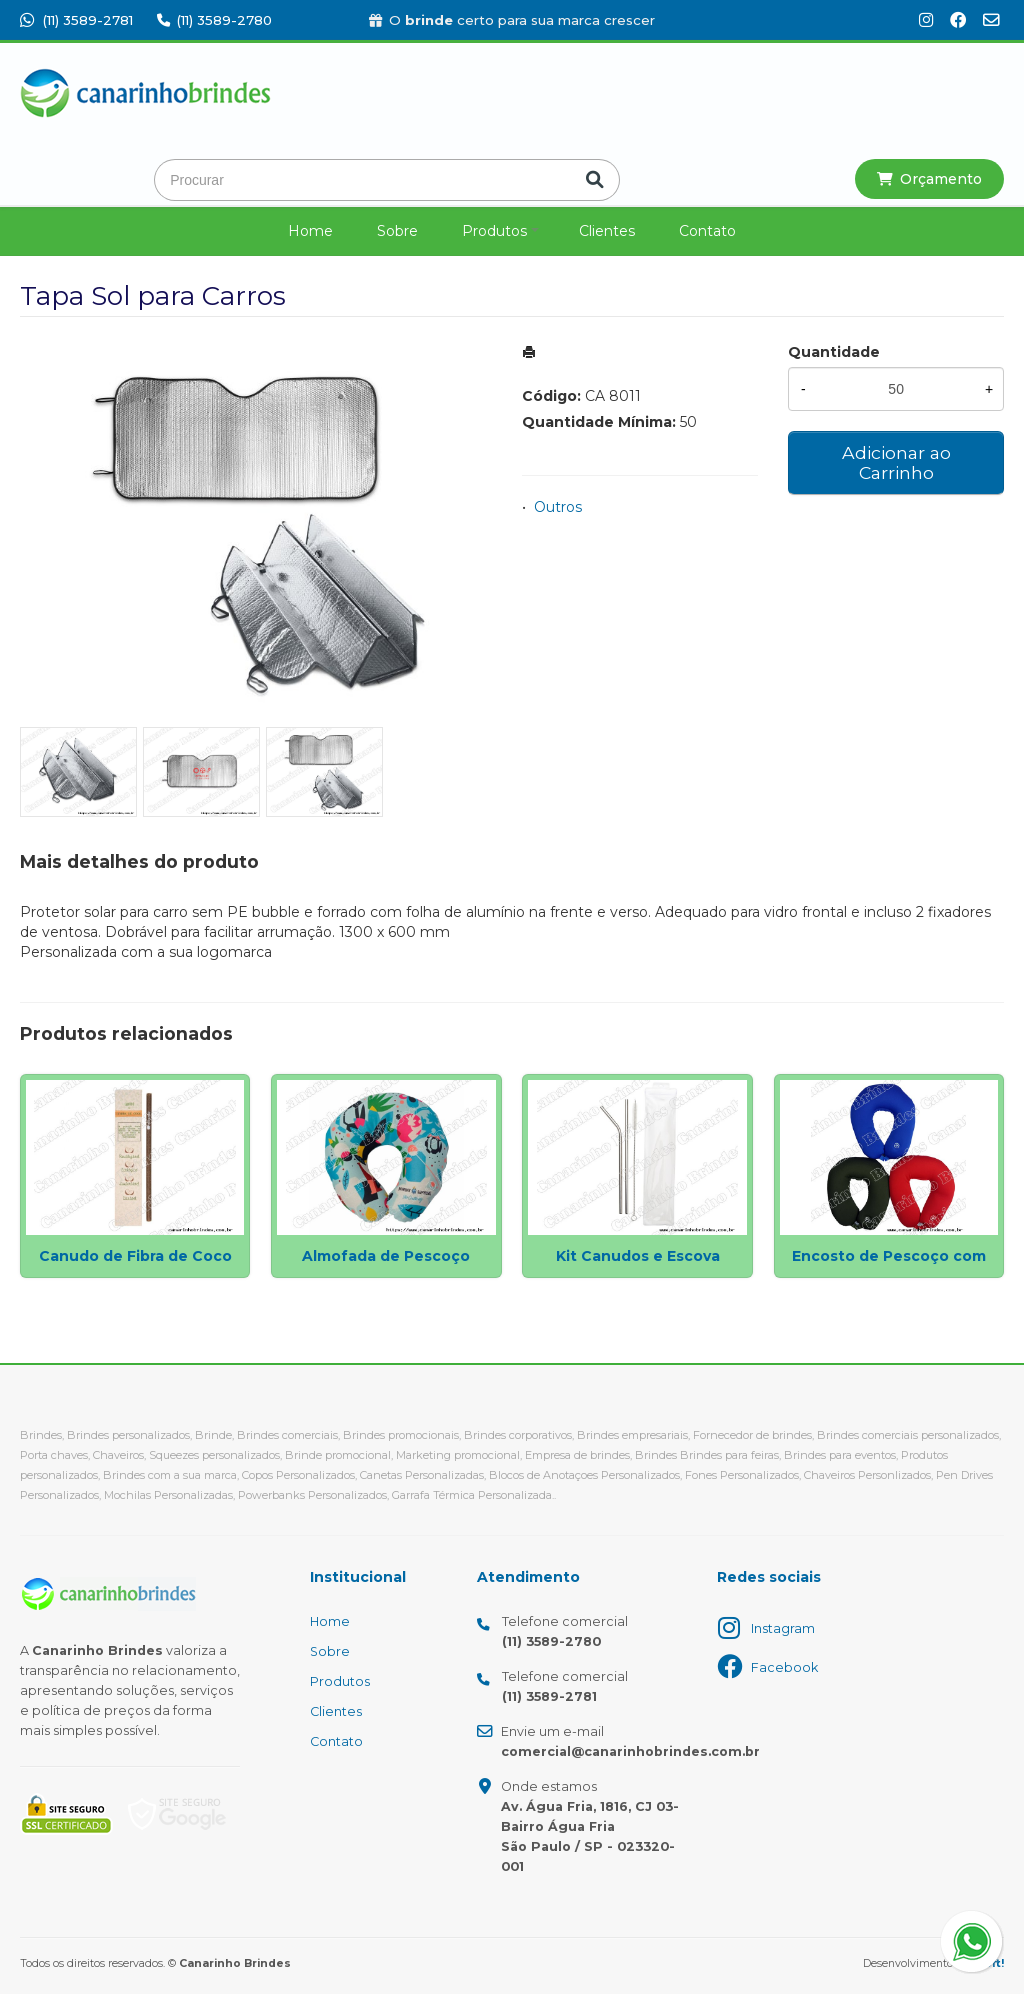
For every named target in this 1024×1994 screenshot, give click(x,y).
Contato (707, 231)
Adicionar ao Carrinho (896, 462)
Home (310, 231)
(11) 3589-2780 (214, 20)
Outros (558, 507)
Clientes (607, 231)
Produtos (494, 231)
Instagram (783, 1628)
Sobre (397, 231)
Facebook (784, 1667)
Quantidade (834, 352)
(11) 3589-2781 (76, 20)
